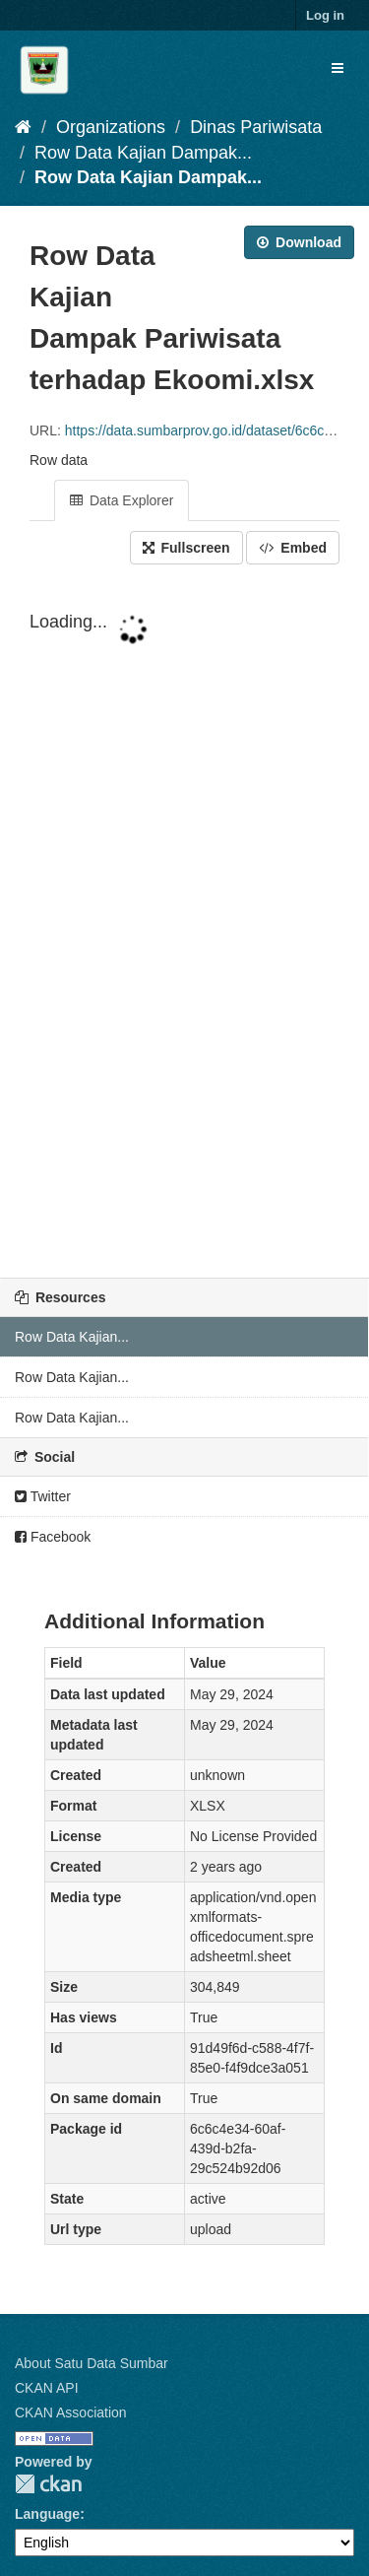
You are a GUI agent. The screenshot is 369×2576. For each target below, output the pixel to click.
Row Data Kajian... (72, 1337)
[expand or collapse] (337, 68)
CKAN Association (71, 2412)
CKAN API (47, 2388)
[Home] (23, 127)
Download (299, 242)
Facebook (53, 1537)
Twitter (43, 1496)
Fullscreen (186, 548)
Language (47, 2514)
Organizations (110, 127)
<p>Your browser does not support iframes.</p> (184, 923)
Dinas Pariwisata (256, 127)
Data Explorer (121, 500)
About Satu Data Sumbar (91, 2363)
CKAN (48, 2484)
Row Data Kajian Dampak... (143, 153)
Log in (325, 15)
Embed (293, 548)
